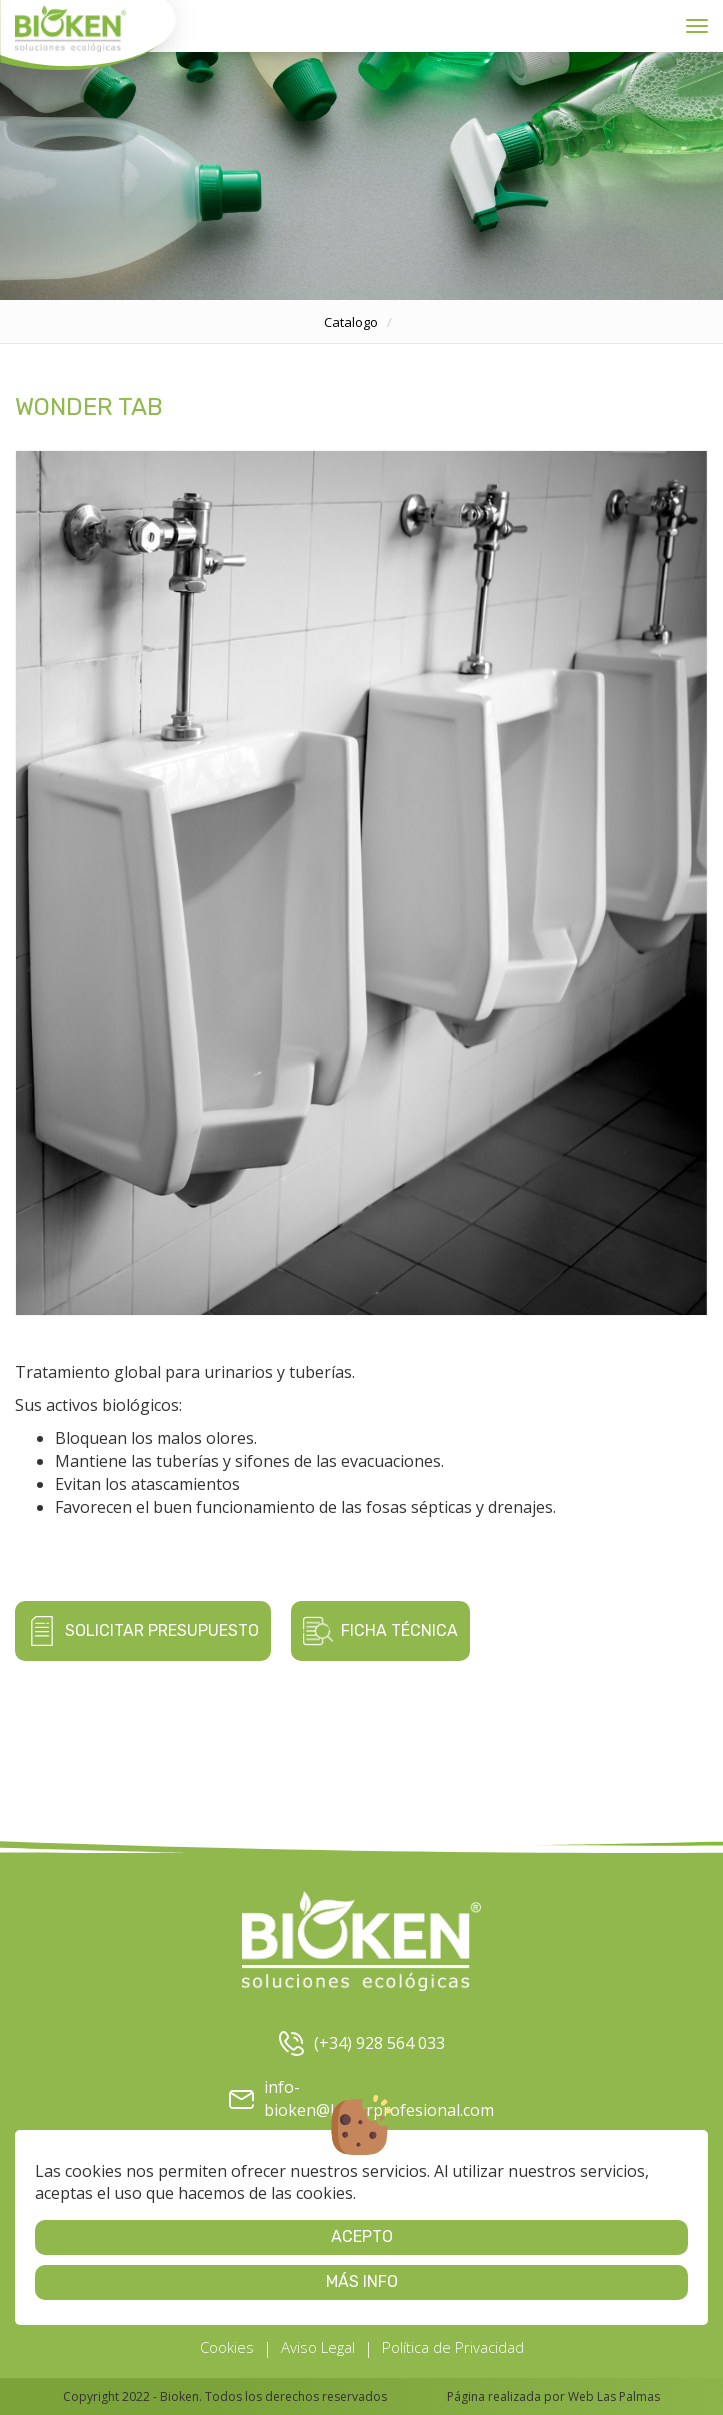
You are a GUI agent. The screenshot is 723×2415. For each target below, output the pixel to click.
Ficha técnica (380, 1631)
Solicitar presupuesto (143, 1631)
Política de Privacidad (453, 2347)
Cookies (227, 2347)
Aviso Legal (318, 2347)
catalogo (351, 322)
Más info (362, 2281)
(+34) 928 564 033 (362, 2043)
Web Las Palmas (614, 2396)
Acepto (362, 2236)
